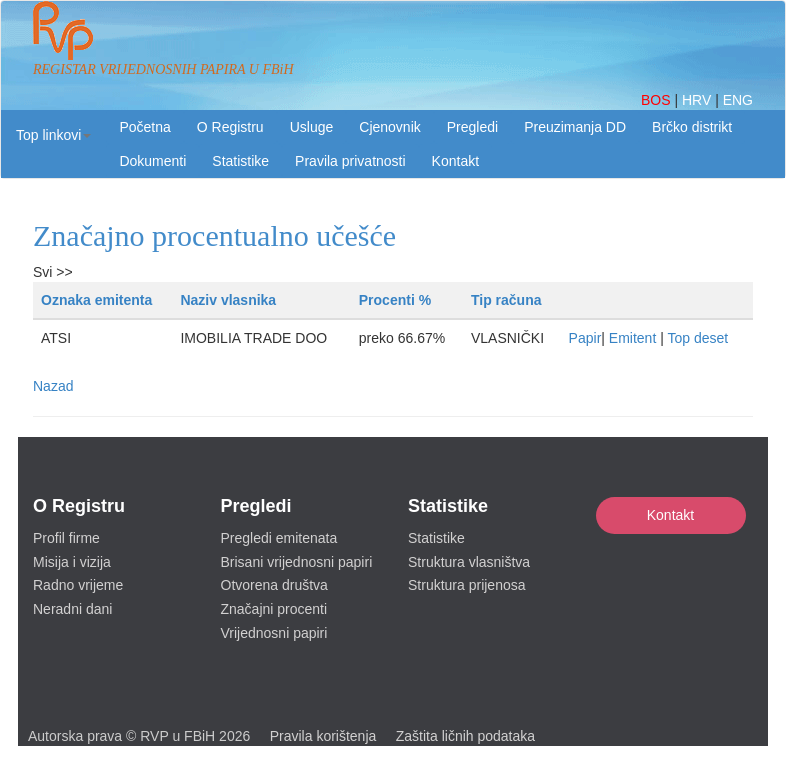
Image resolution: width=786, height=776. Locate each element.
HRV (698, 100)
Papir (585, 338)
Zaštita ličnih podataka (465, 736)
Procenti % (395, 300)
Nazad (53, 386)
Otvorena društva (274, 585)
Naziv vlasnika (228, 300)
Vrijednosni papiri (274, 633)
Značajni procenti (274, 609)
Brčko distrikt (692, 127)
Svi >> (53, 272)
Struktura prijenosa (467, 585)
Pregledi (472, 127)
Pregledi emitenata (279, 538)
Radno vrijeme (78, 585)
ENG (738, 100)
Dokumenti (152, 161)
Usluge (312, 127)
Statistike (240, 161)
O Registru (230, 127)
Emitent (632, 338)
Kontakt (670, 515)
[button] (53, 135)
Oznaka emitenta (96, 300)
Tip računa (506, 300)
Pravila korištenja (323, 736)
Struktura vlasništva (469, 562)
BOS (657, 100)
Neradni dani (72, 609)
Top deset (697, 338)
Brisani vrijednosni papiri (297, 562)
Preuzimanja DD (575, 127)
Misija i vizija (72, 562)
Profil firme (66, 538)
